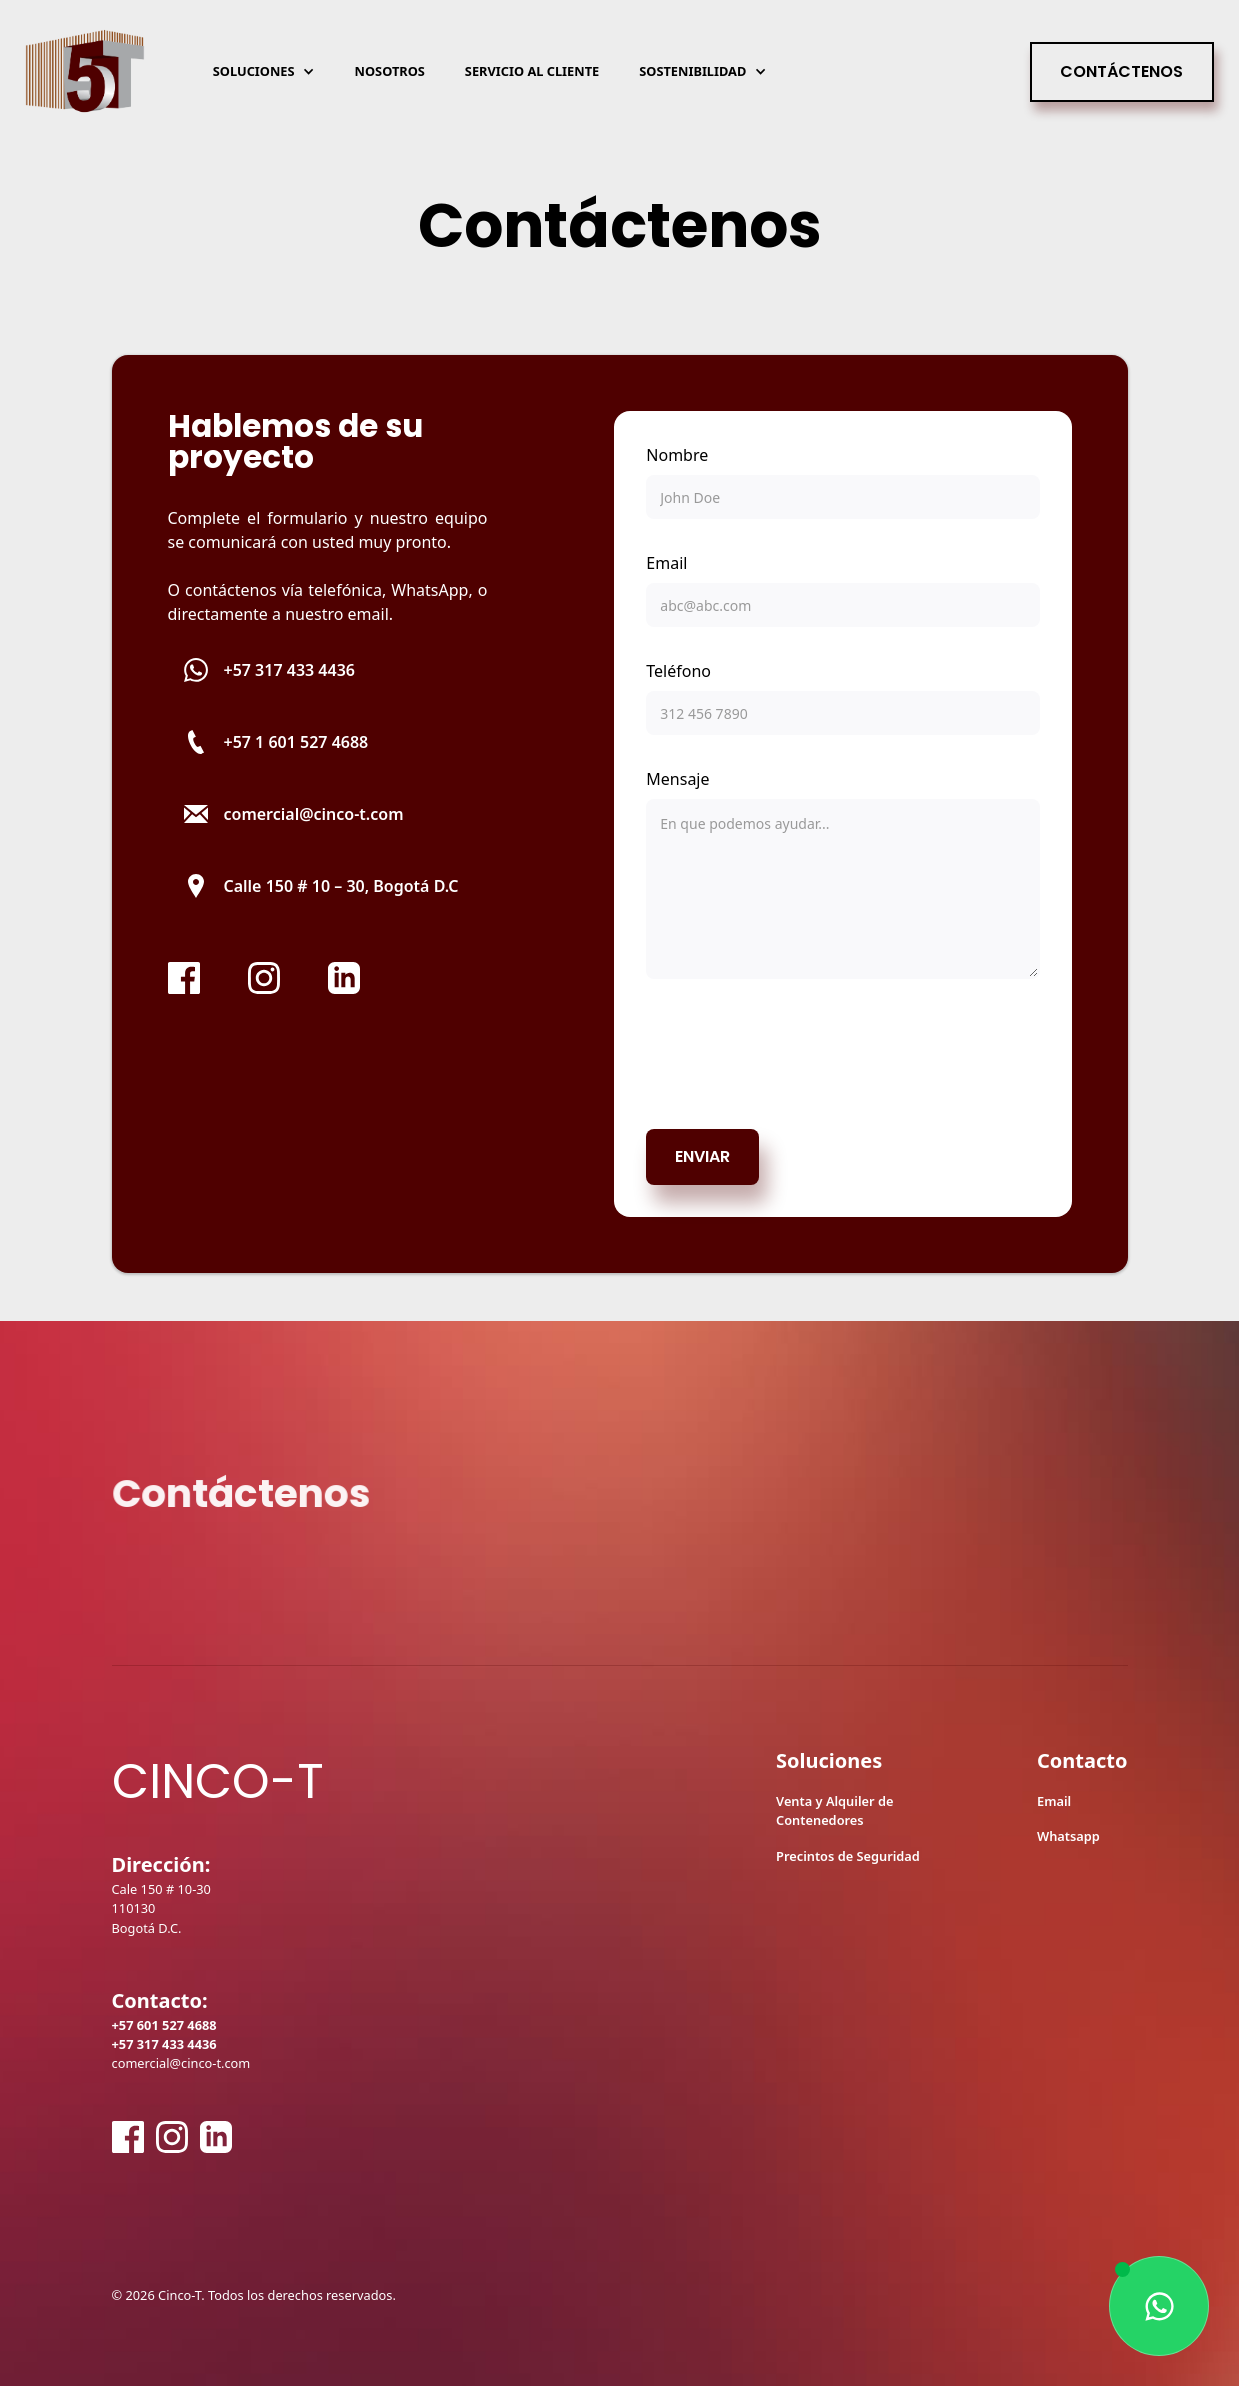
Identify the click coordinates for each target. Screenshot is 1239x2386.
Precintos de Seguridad (848, 1856)
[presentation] (798, 1050)
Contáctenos (1121, 71)
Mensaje (677, 779)
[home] (85, 72)
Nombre (677, 455)
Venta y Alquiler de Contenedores (834, 1810)
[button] (264, 71)
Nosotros (390, 71)
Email (666, 563)
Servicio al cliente (532, 71)
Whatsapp (1068, 1836)
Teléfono (678, 671)
